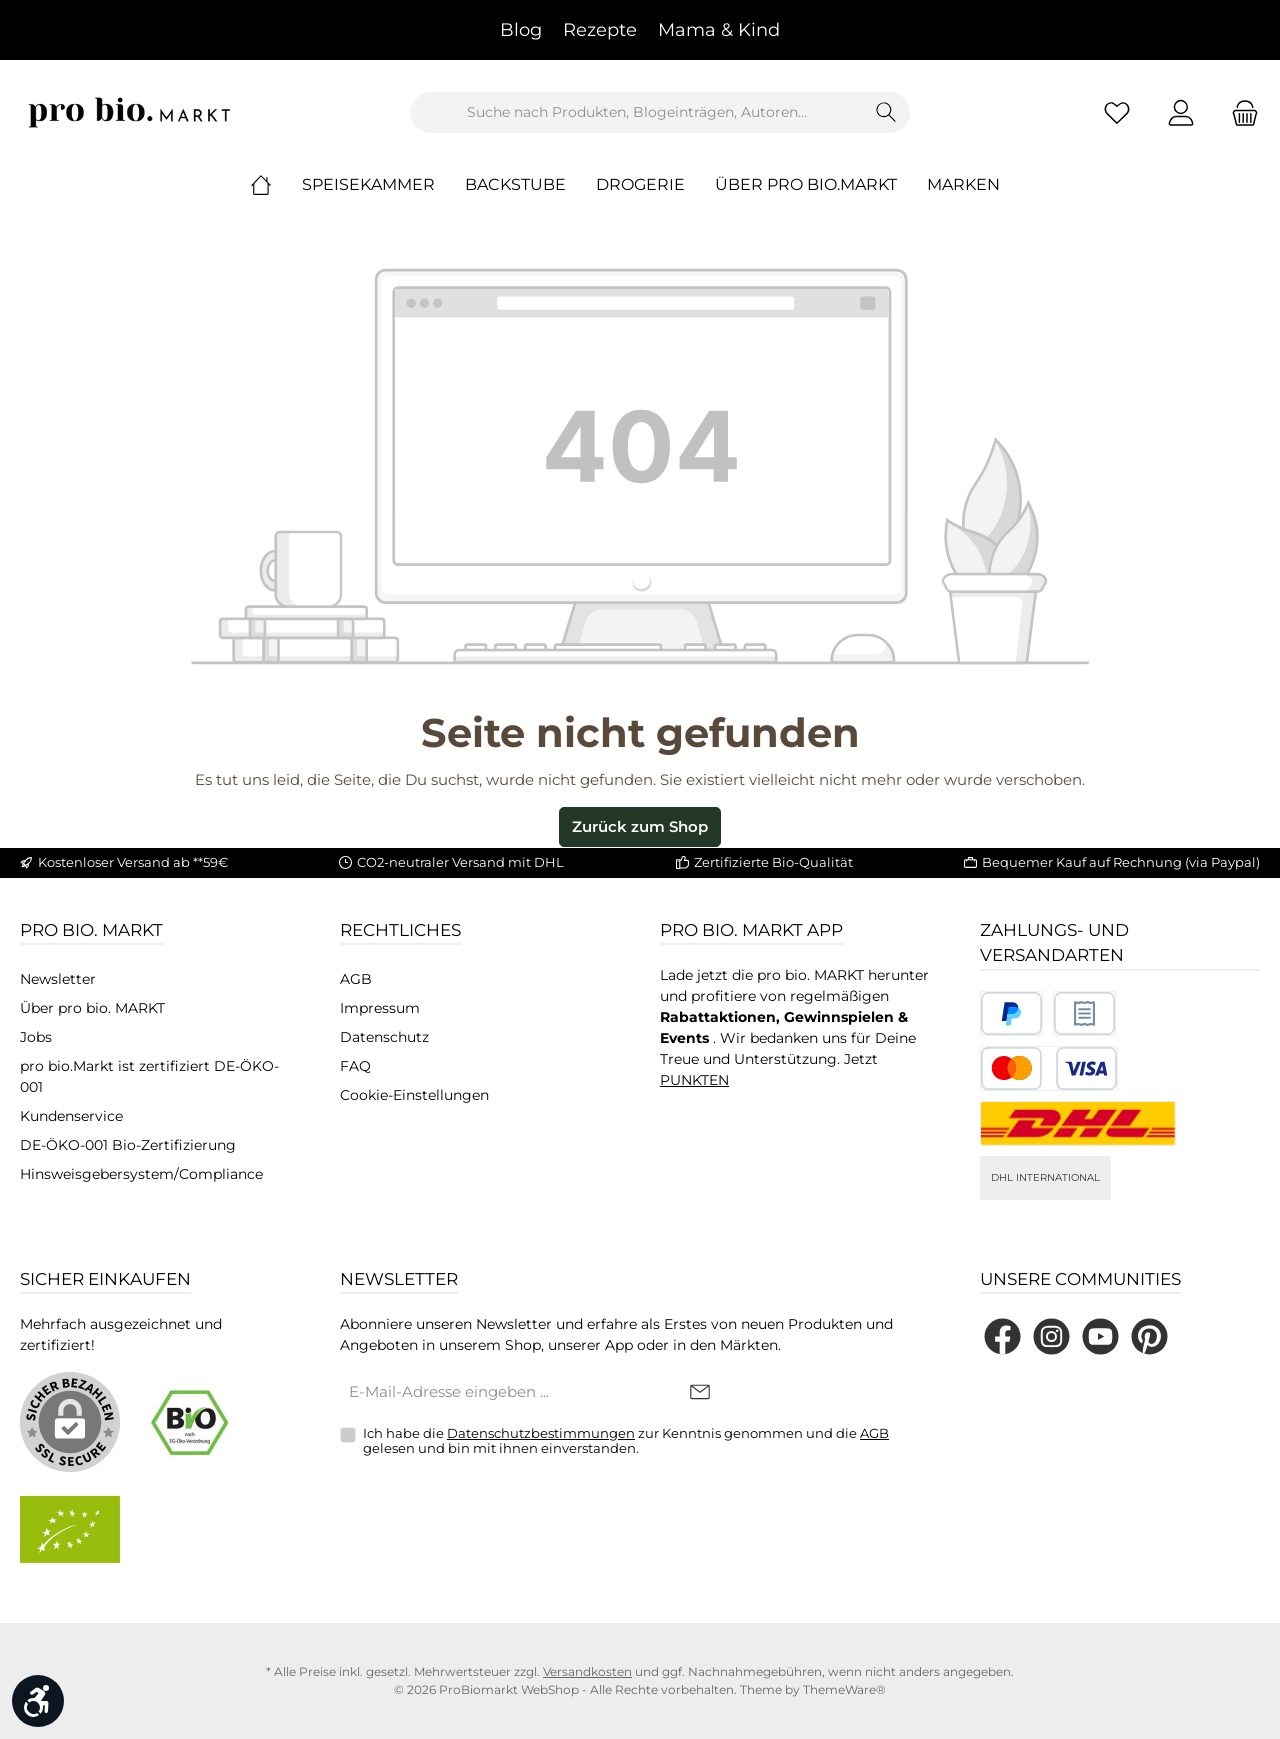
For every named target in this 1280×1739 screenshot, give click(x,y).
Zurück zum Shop (640, 826)
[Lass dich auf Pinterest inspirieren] (1149, 1336)
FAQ (355, 1066)
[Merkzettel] (1117, 112)
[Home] (276, 185)
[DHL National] (1078, 1123)
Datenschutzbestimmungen (541, 1433)
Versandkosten (587, 1671)
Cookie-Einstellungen (414, 1095)
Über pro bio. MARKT (92, 1008)
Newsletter (58, 979)
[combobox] (637, 112)
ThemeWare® (844, 1689)
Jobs (36, 1037)
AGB (356, 979)
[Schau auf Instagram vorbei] (1051, 1336)
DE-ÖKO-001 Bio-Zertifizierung (128, 1145)
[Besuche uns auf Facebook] (1002, 1336)
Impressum (380, 1008)
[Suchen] (886, 112)
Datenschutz (384, 1037)
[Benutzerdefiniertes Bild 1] (1011, 1013)
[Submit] (700, 1393)
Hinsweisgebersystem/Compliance (141, 1174)
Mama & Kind (719, 30)
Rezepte (600, 30)
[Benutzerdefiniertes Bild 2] (1084, 1013)
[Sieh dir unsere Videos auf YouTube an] (1100, 1336)
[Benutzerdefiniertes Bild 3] (1049, 1068)
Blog (521, 30)
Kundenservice (71, 1116)
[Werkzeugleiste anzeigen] (38, 1701)
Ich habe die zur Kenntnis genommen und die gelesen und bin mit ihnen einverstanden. (626, 1441)
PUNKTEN (694, 1080)
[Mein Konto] (1181, 112)
